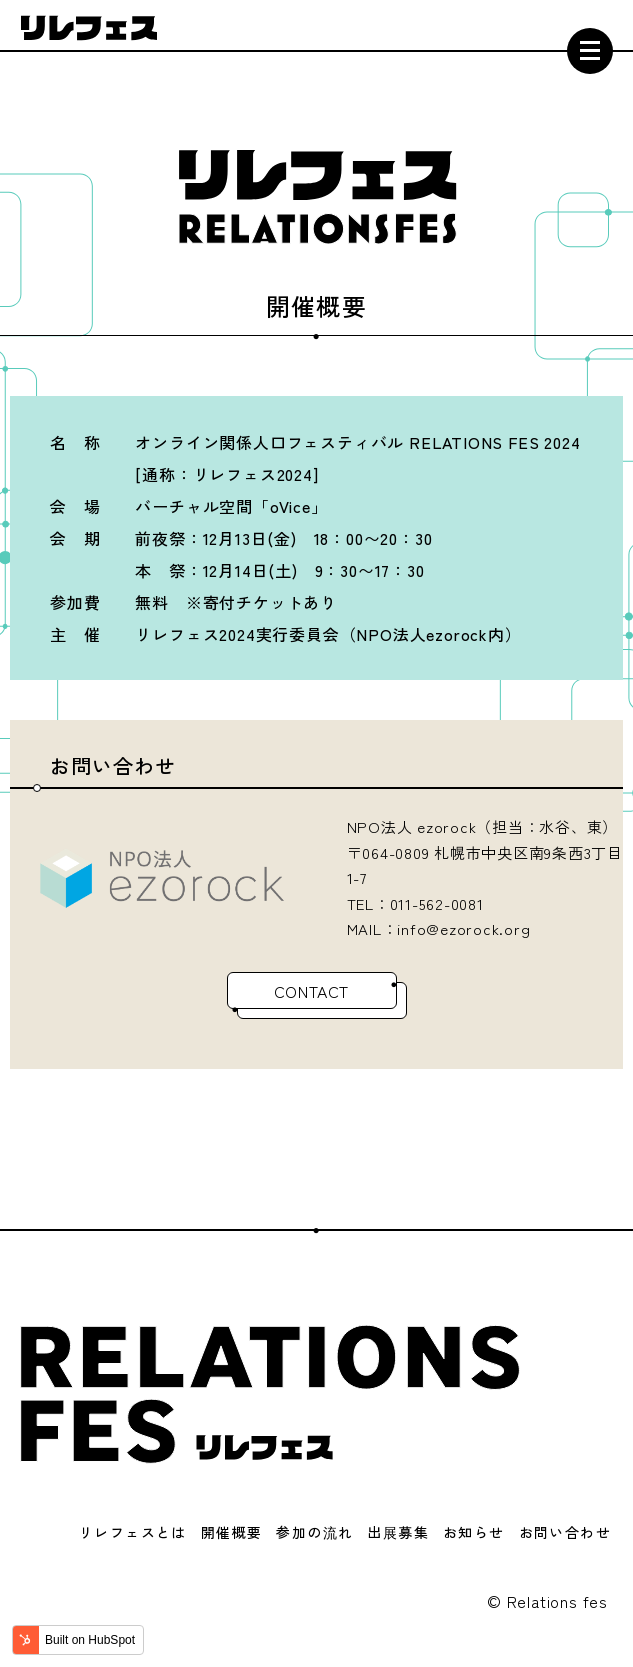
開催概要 (232, 1532)
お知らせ (474, 1532)
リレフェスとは (133, 1532)
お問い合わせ (565, 1532)
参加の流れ (314, 1532)
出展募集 (398, 1532)
